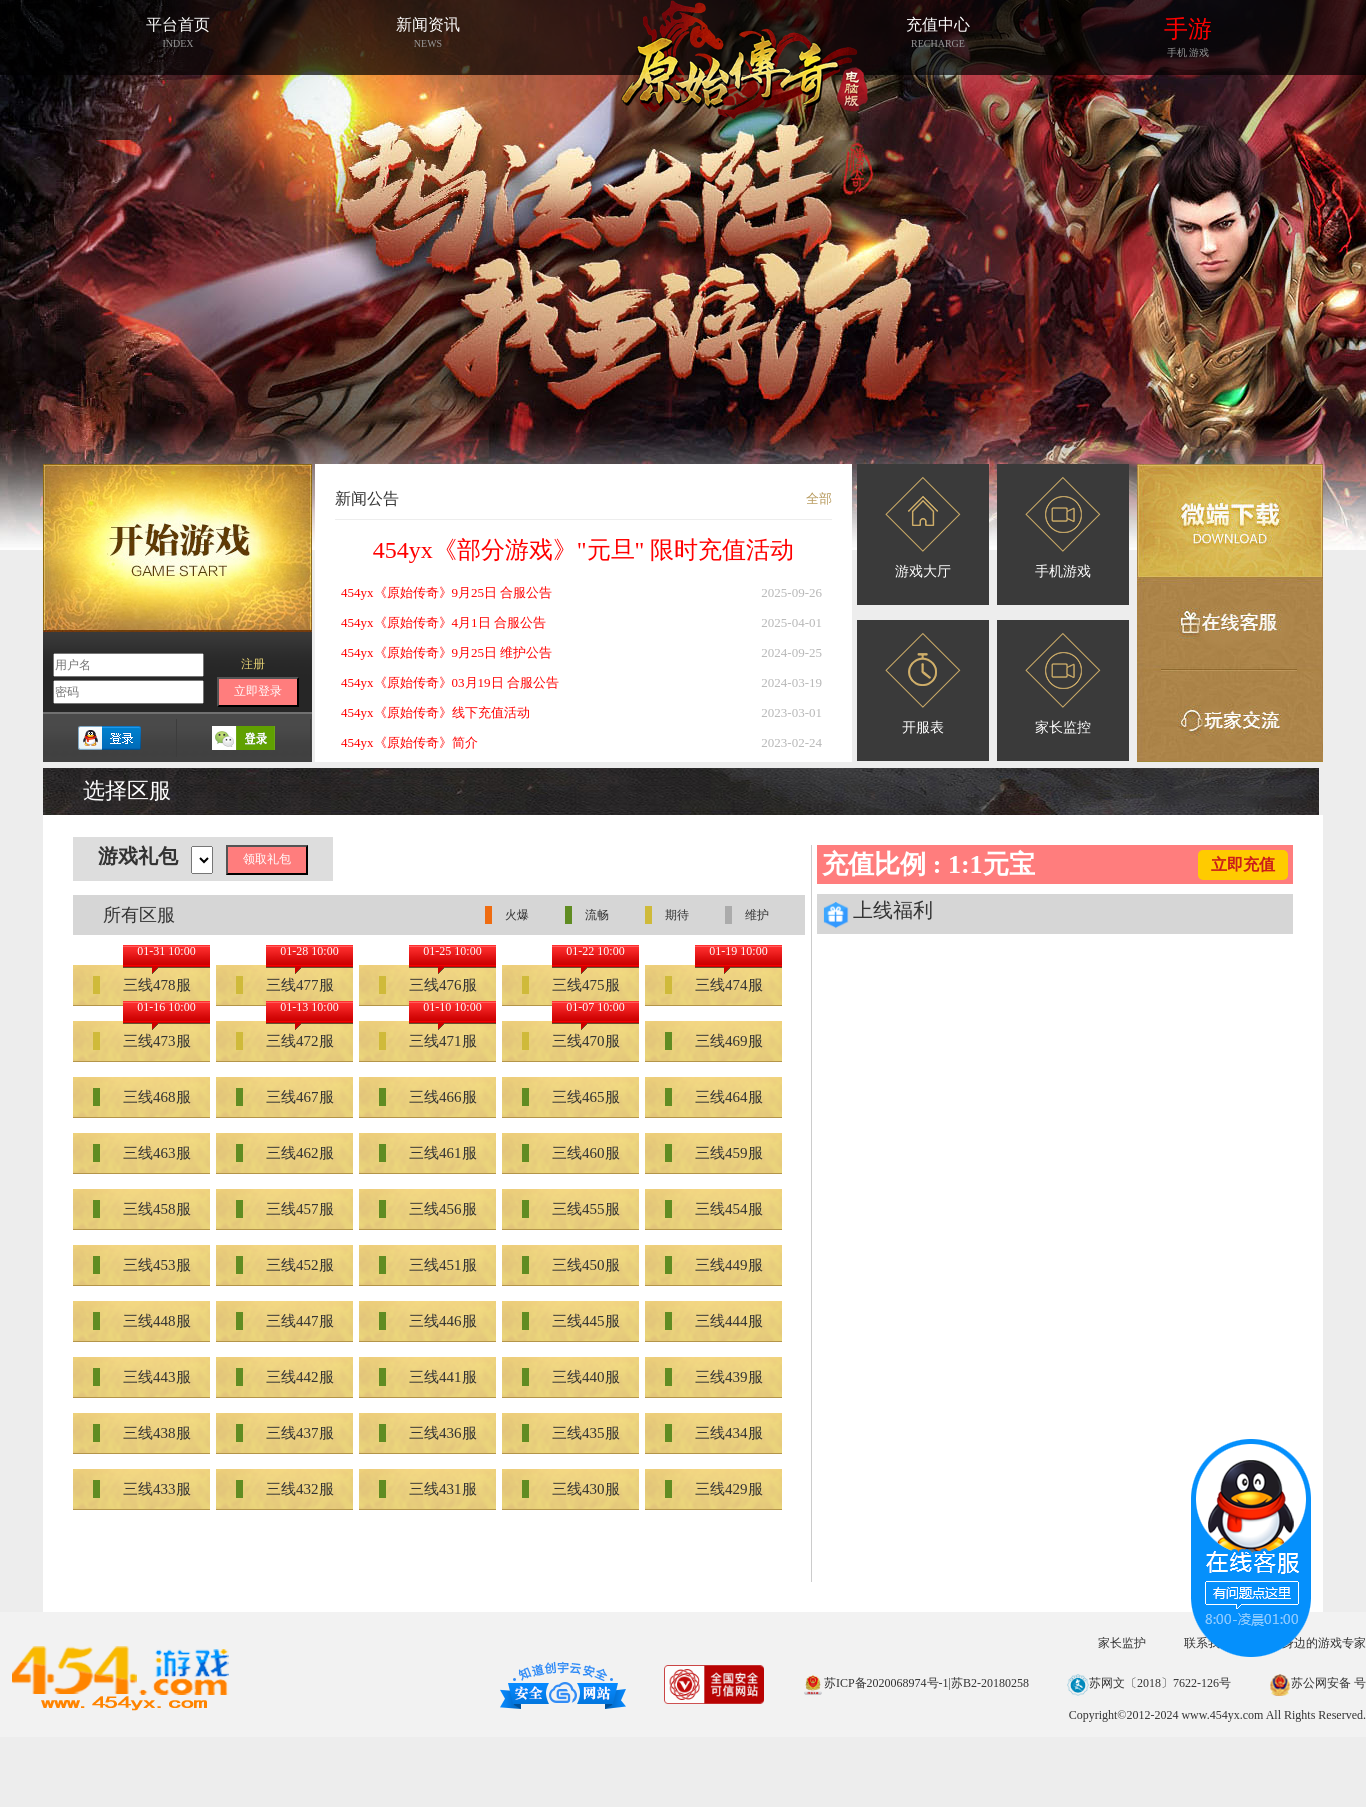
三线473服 (142, 1041)
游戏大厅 (923, 528)
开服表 (923, 684)
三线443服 (142, 1377)
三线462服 (285, 1153)
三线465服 (571, 1097)
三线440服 (571, 1377)
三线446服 (428, 1321)
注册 (253, 664)
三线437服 (285, 1433)
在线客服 (1230, 624)
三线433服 (142, 1489)
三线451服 (428, 1265)
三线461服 (428, 1153)
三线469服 (714, 1041)
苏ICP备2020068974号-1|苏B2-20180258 (915, 1683)
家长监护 (1122, 1643)
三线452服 (285, 1265)
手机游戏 (1063, 528)
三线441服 (428, 1377)
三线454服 (714, 1209)
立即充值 (1243, 864)
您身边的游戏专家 (1318, 1643)
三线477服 (285, 985)
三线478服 (142, 985)
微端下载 (1230, 521)
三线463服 (142, 1153)
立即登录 (258, 691)
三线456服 (428, 1209)
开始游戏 (177, 548)
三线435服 (571, 1433)
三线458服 (142, 1209)
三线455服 (571, 1209)
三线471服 (428, 1041)
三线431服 (428, 1489)
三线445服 (571, 1321)
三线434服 (714, 1433)
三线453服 (142, 1265)
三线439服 (714, 1377)
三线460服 (571, 1153)
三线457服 (285, 1209)
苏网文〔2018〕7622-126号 (1149, 1683)
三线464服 (714, 1097)
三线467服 (285, 1097)
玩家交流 (1230, 716)
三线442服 (285, 1377)
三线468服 (142, 1097)
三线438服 (142, 1433)
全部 (819, 498)
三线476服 (428, 985)
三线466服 (428, 1097)
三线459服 (714, 1153)
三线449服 (714, 1265)
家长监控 (1063, 684)
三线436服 (428, 1433)
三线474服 (714, 985)
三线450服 (571, 1265)
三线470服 (571, 1041)
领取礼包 (267, 859)
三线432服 (285, 1489)
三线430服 (571, 1489)
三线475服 (571, 985)
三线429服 (714, 1489)
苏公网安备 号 (1317, 1683)
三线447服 (285, 1321)
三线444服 (714, 1321)
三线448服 (142, 1321)
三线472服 (285, 1041)
